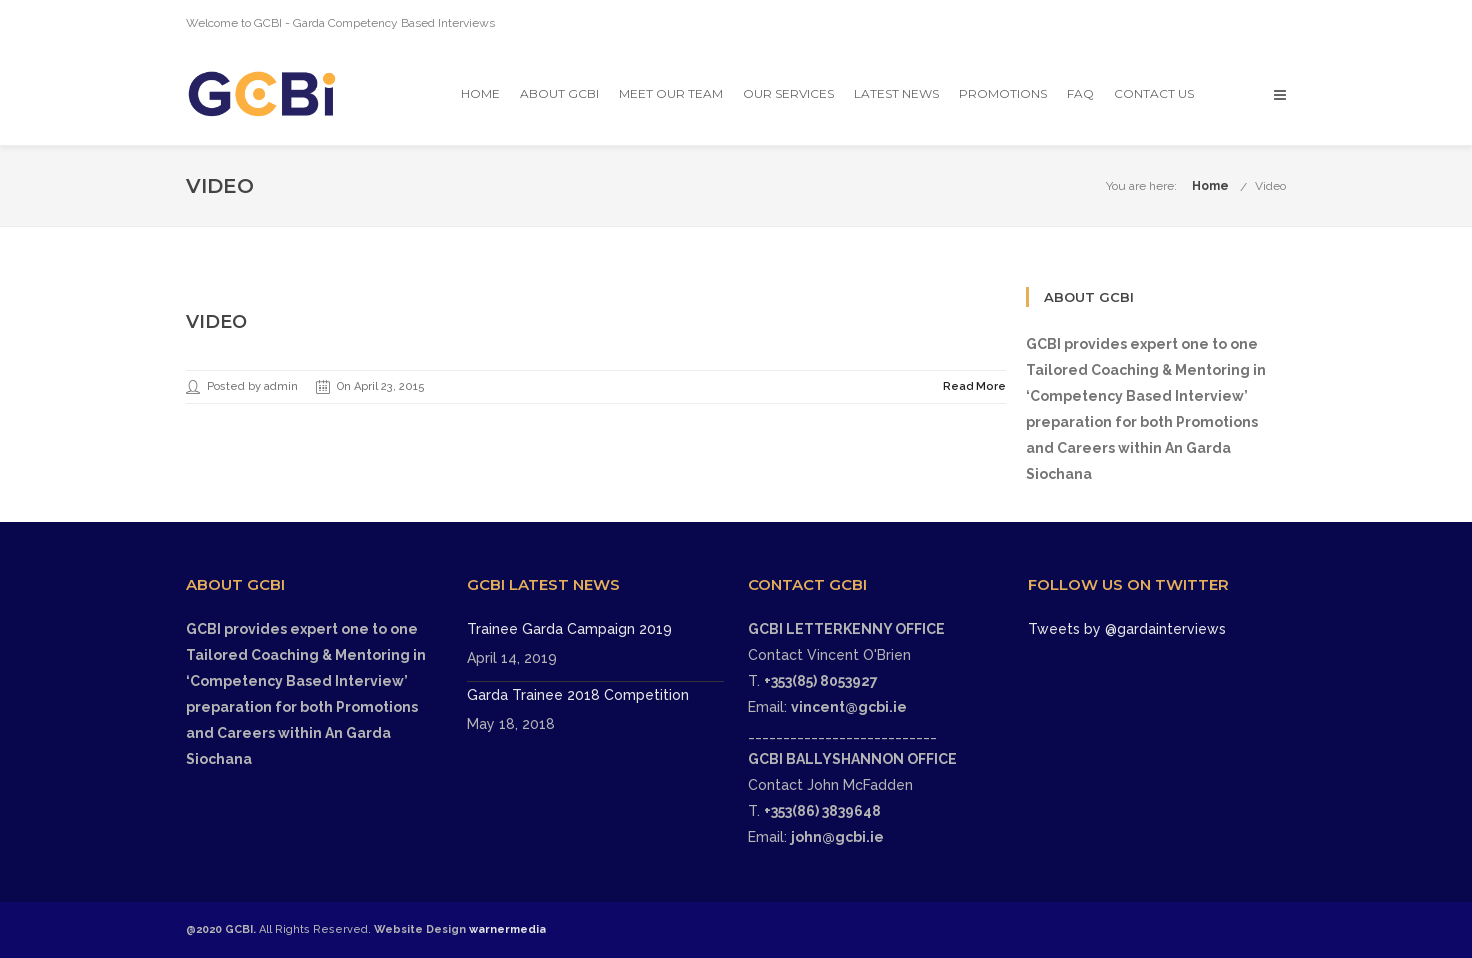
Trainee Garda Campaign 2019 (569, 629)
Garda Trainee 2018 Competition (578, 695)
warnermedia (507, 929)
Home (480, 93)
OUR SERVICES (788, 93)
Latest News (896, 93)
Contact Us (1154, 93)
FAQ (1080, 93)
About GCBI (559, 93)
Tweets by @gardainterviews (1127, 629)
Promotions (1003, 93)
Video (1270, 186)
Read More (974, 386)
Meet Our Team (671, 93)
